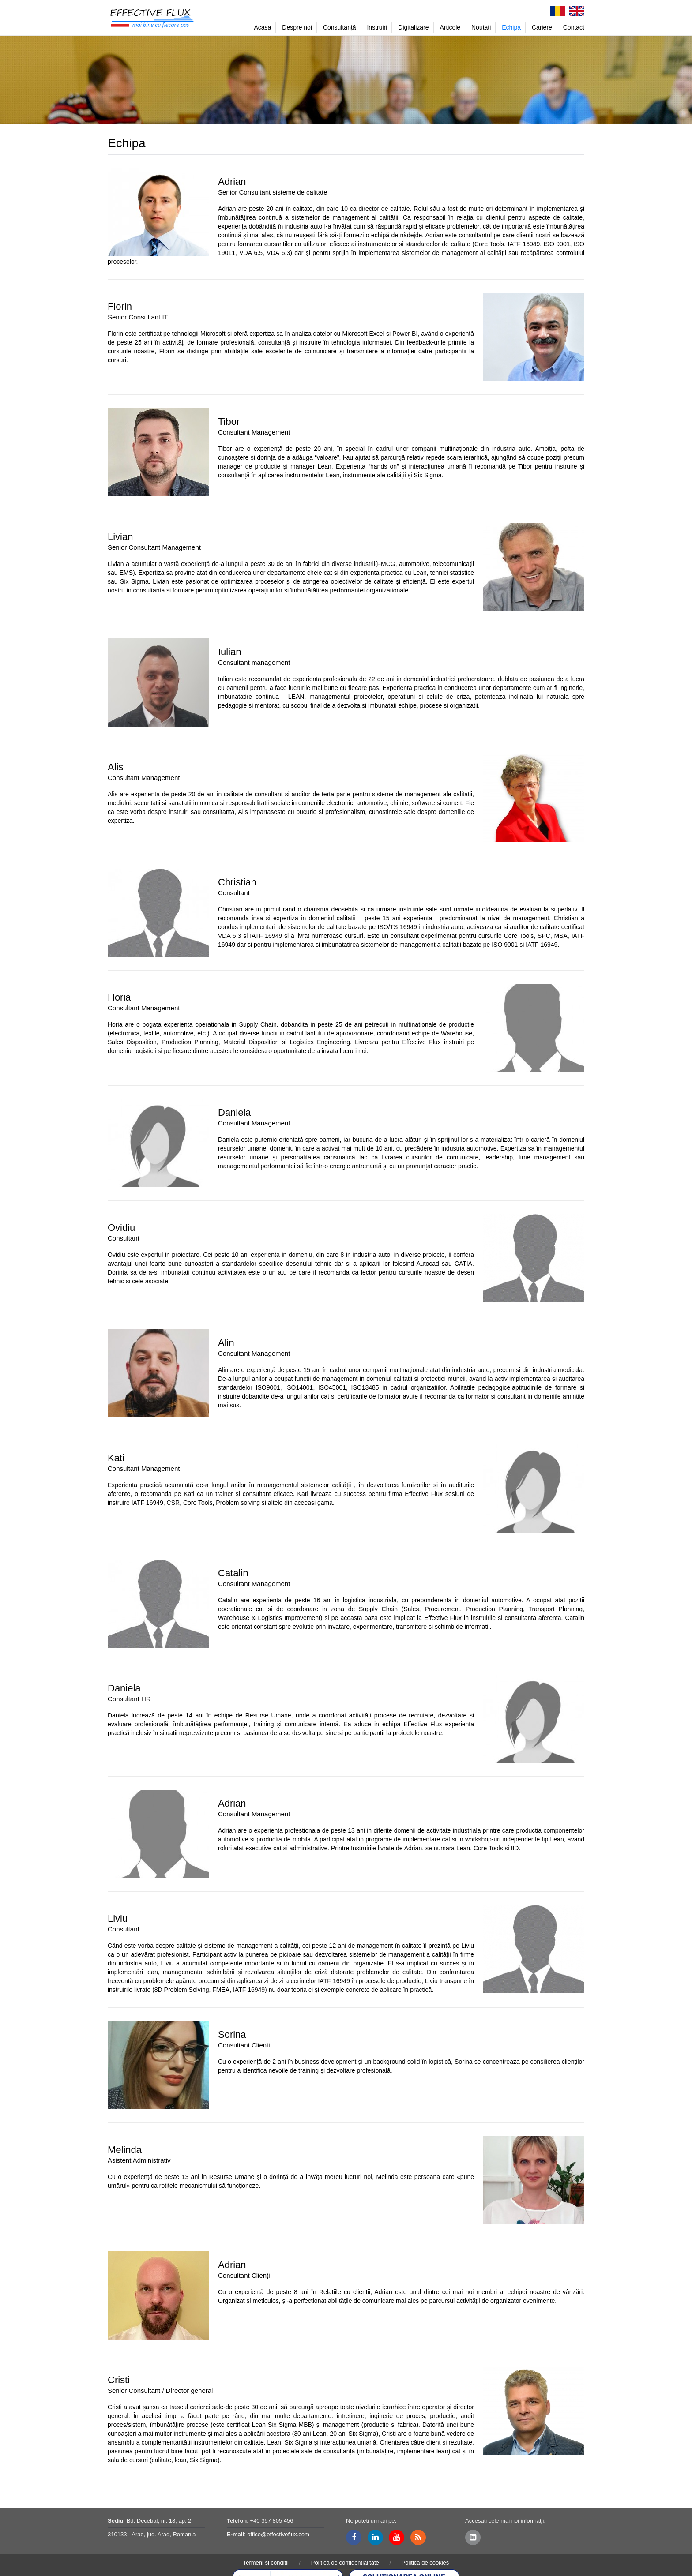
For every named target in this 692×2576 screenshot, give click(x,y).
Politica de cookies (425, 2562)
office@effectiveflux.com (278, 2534)
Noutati (481, 27)
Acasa (262, 27)
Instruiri (377, 27)
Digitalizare (413, 27)
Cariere (542, 27)
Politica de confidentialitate (345, 2562)
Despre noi (297, 27)
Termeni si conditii (266, 2562)
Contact (573, 27)
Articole (450, 27)
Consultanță (339, 27)
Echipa (511, 27)
